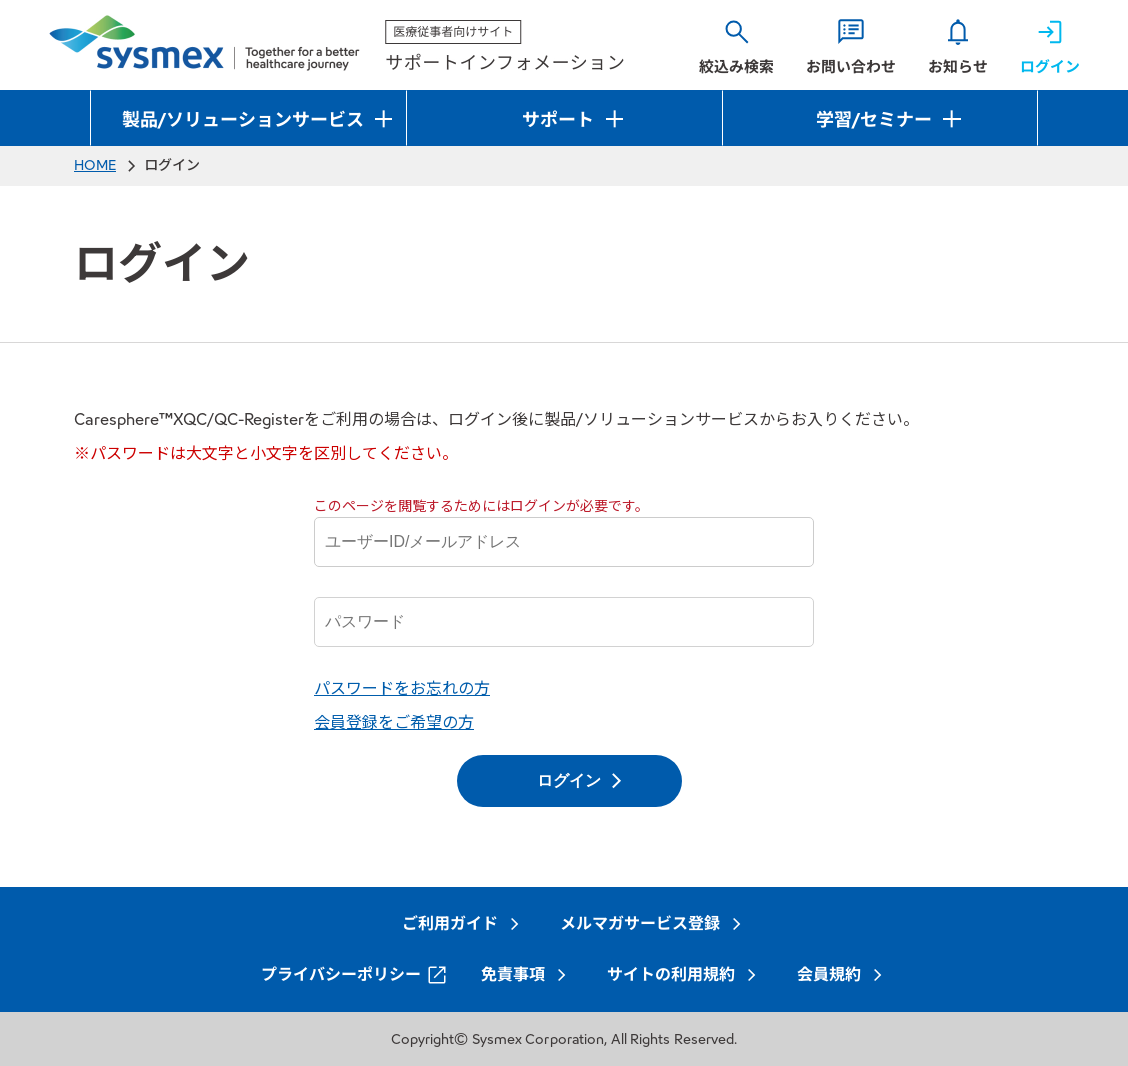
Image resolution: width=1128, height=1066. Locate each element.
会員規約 (829, 974)
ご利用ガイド (450, 923)
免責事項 (513, 974)
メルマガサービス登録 (640, 923)
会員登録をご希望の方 (394, 722)
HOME (95, 165)
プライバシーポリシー (341, 974)
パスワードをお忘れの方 (402, 688)
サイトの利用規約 (671, 974)
